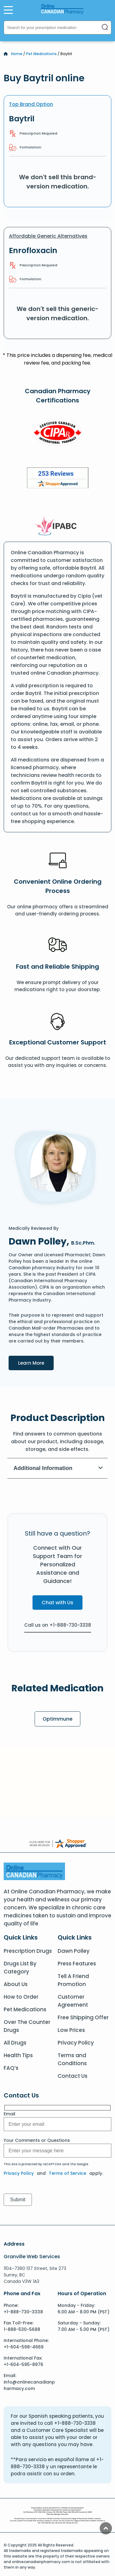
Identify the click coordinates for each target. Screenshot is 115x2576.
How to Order (21, 1997)
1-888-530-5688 (22, 2329)
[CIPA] (57, 434)
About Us (16, 1984)
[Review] (57, 479)
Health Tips (18, 2055)
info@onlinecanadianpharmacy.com (29, 2385)
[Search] (105, 27)
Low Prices (71, 2030)
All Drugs (15, 2042)
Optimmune (57, 1718)
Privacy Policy (76, 2042)
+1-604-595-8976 (23, 2364)
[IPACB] (57, 526)
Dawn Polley (74, 1951)
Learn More (36, 1362)
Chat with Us (57, 1602)
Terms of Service (67, 2173)
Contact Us (72, 2076)
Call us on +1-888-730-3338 (57, 1625)
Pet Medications (41, 53)
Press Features (77, 1963)
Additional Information (58, 1468)
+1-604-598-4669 (24, 2347)
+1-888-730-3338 (23, 2312)
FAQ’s (11, 2068)
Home (16, 53)
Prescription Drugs (28, 1951)
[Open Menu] (8, 10)
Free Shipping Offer (83, 2017)
